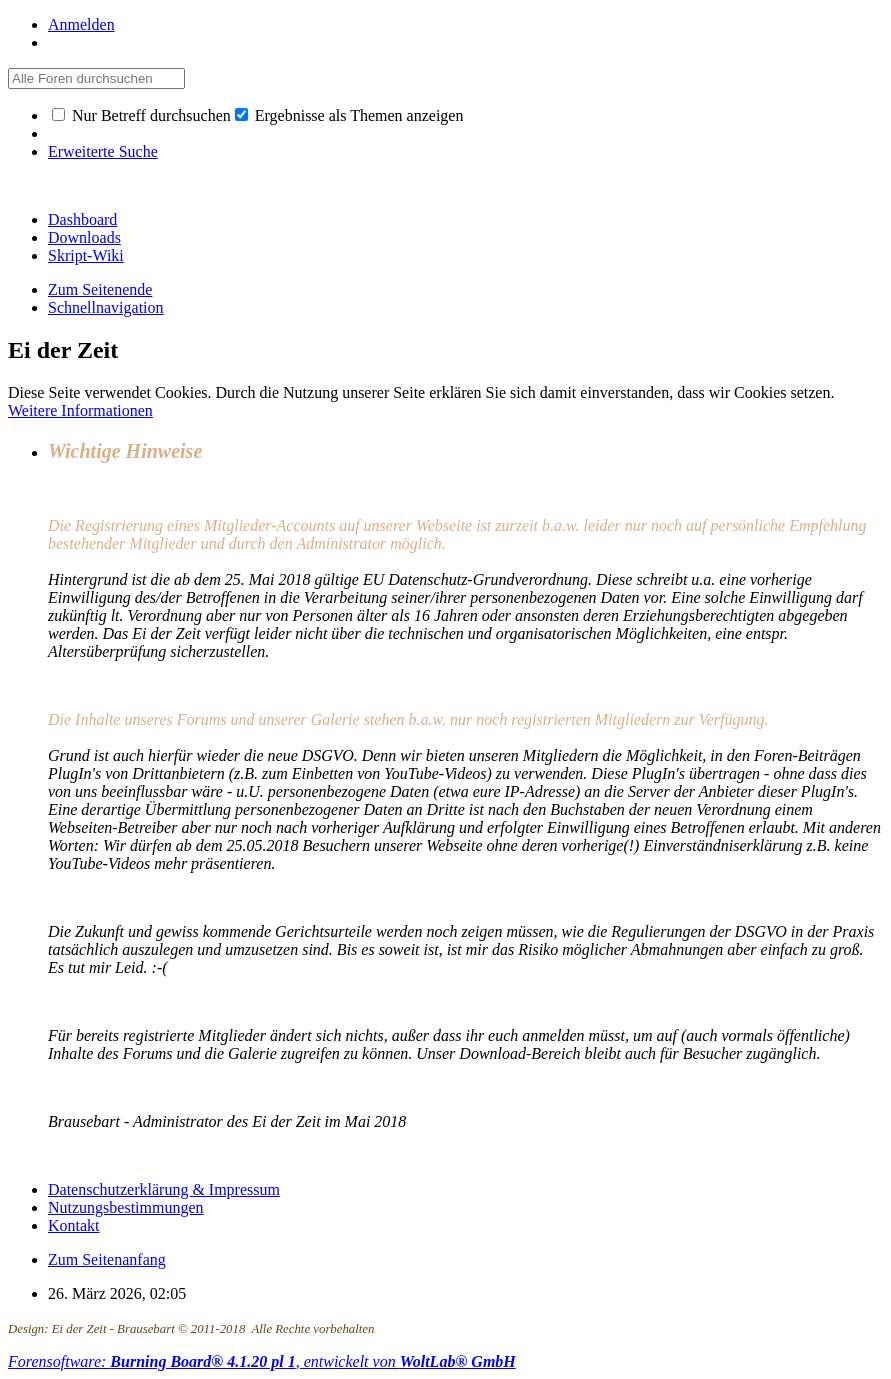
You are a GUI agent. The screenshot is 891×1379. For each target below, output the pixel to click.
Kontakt (74, 1225)
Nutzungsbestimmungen (126, 1207)
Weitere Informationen (80, 410)
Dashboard (82, 219)
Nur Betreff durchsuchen (141, 115)
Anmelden (81, 24)
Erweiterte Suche (103, 151)
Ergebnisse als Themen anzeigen (349, 115)
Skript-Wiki (86, 255)
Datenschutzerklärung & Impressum (164, 1189)
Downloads (84, 237)
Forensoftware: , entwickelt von (262, 1361)
